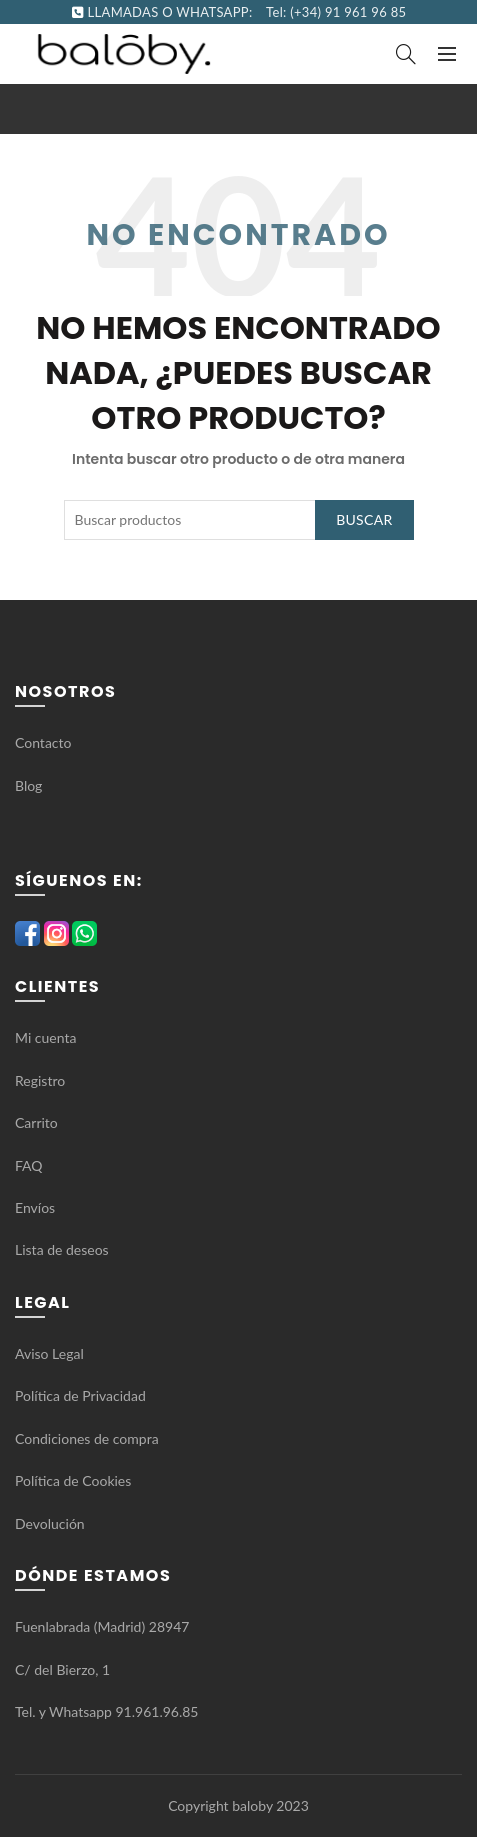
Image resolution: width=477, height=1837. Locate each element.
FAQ (30, 1165)
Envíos (35, 1207)
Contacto (43, 742)
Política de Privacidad (80, 1395)
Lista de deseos (62, 1249)
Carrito (36, 1122)
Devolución (50, 1523)
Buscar (364, 519)
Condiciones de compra (87, 1438)
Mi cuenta (45, 1037)
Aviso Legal (49, 1353)
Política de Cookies (73, 1480)
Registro (40, 1080)
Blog (28, 785)
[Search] (406, 54)
